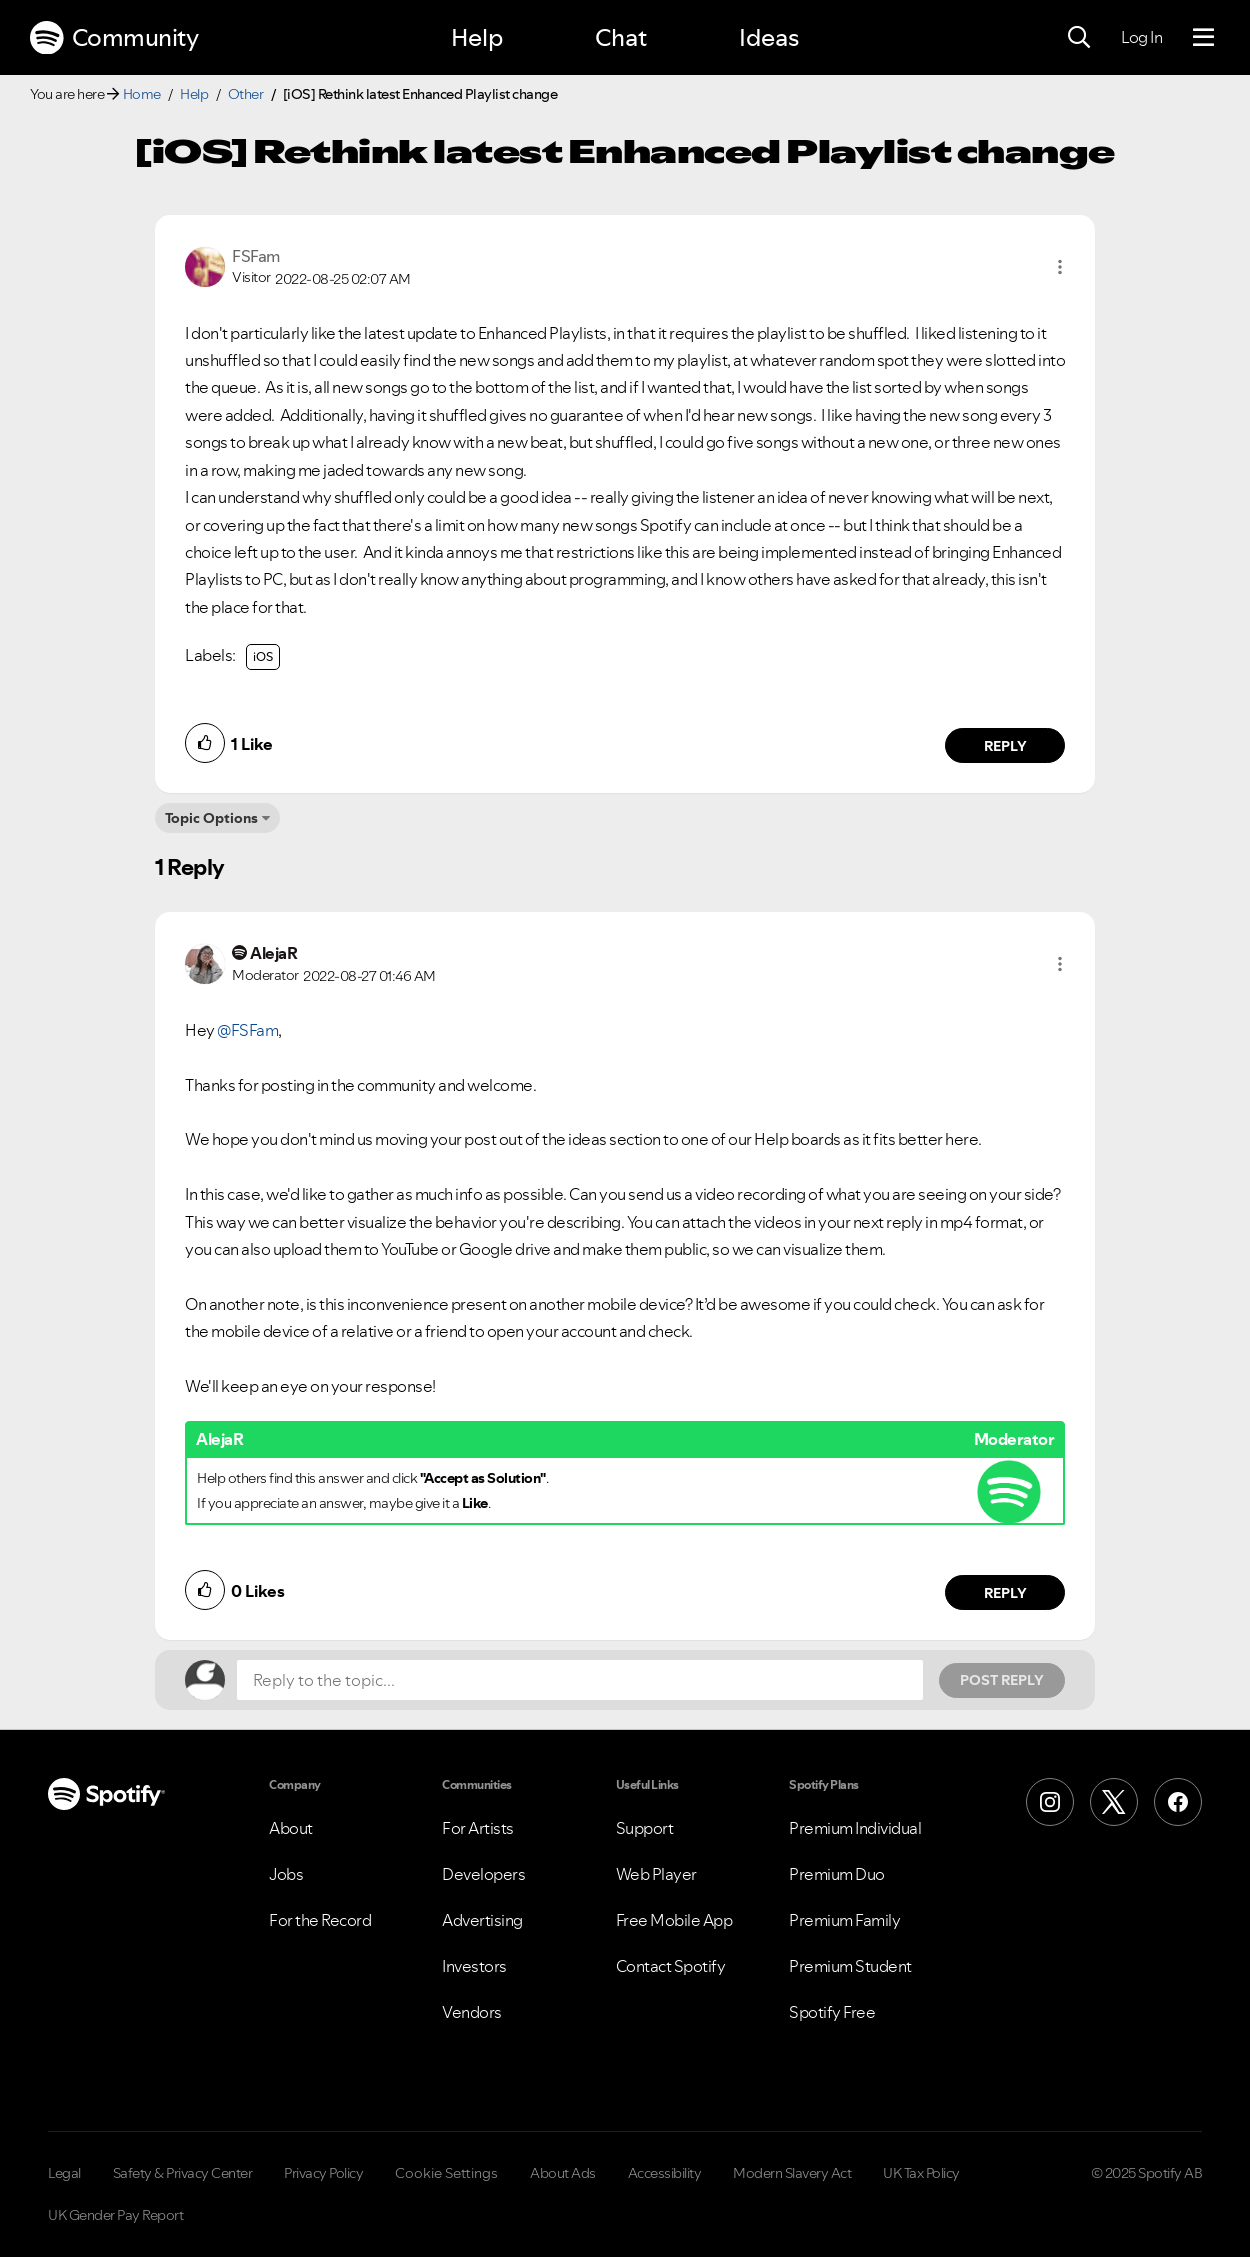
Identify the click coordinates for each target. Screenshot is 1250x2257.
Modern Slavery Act (792, 2173)
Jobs (286, 1874)
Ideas (769, 37)
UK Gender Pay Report (115, 2215)
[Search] (1079, 38)
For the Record (320, 1920)
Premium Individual (855, 1828)
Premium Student (850, 1966)
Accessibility (665, 2173)
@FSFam (247, 1030)
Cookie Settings (446, 2173)
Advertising (482, 1920)
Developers (483, 1874)
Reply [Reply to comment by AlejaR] (1005, 1593)
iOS (263, 656)
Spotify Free (832, 2012)
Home (142, 94)
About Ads (563, 2173)
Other (246, 94)
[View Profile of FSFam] (256, 256)
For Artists (478, 1828)
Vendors (472, 2012)
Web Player (656, 1874)
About (291, 1828)
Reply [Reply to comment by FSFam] (1005, 746)
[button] (1060, 267)
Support (645, 1828)
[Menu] (1203, 38)
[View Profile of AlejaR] (273, 953)
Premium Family (844, 1920)
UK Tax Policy (921, 2173)
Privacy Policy (323, 2173)
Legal (64, 2173)
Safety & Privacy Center (183, 2173)
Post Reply (1002, 1680)
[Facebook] (1178, 1802)
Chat (621, 37)
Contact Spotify (671, 1966)
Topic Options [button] (211, 818)
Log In (1141, 37)
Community (114, 38)
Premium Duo (837, 1874)
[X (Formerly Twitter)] (1114, 1802)
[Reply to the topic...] (580, 1680)
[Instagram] (1050, 1802)
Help (477, 37)
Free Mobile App (674, 1920)
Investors (474, 1966)
